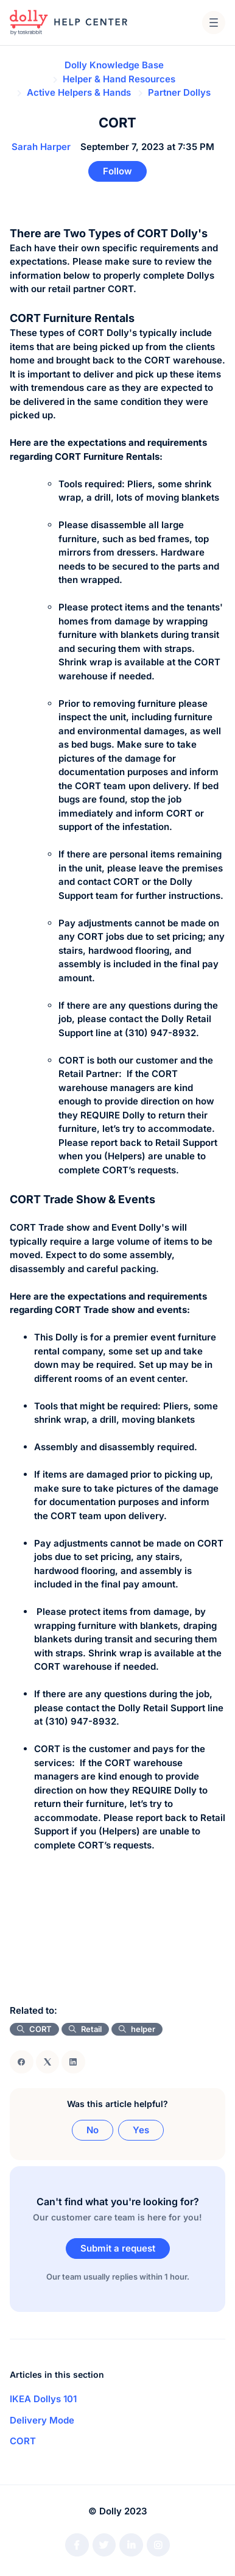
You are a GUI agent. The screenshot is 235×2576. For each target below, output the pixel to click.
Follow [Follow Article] (117, 171)
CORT (23, 2441)
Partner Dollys (179, 92)
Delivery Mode (42, 2420)
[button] (214, 23)
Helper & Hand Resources (119, 79)
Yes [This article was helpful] (141, 2130)
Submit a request (117, 2248)
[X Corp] (48, 2062)
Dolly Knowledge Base (114, 65)
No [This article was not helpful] (92, 2130)
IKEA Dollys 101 (43, 2399)
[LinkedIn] (73, 2062)
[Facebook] (21, 2062)
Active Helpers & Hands (79, 92)
